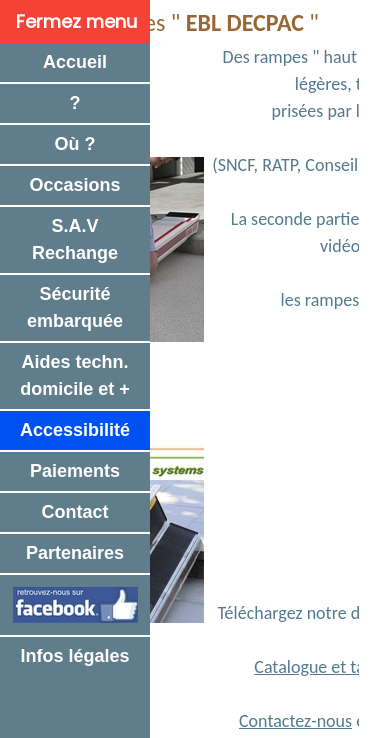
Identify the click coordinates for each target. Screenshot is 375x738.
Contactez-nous (295, 721)
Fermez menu (76, 21)
